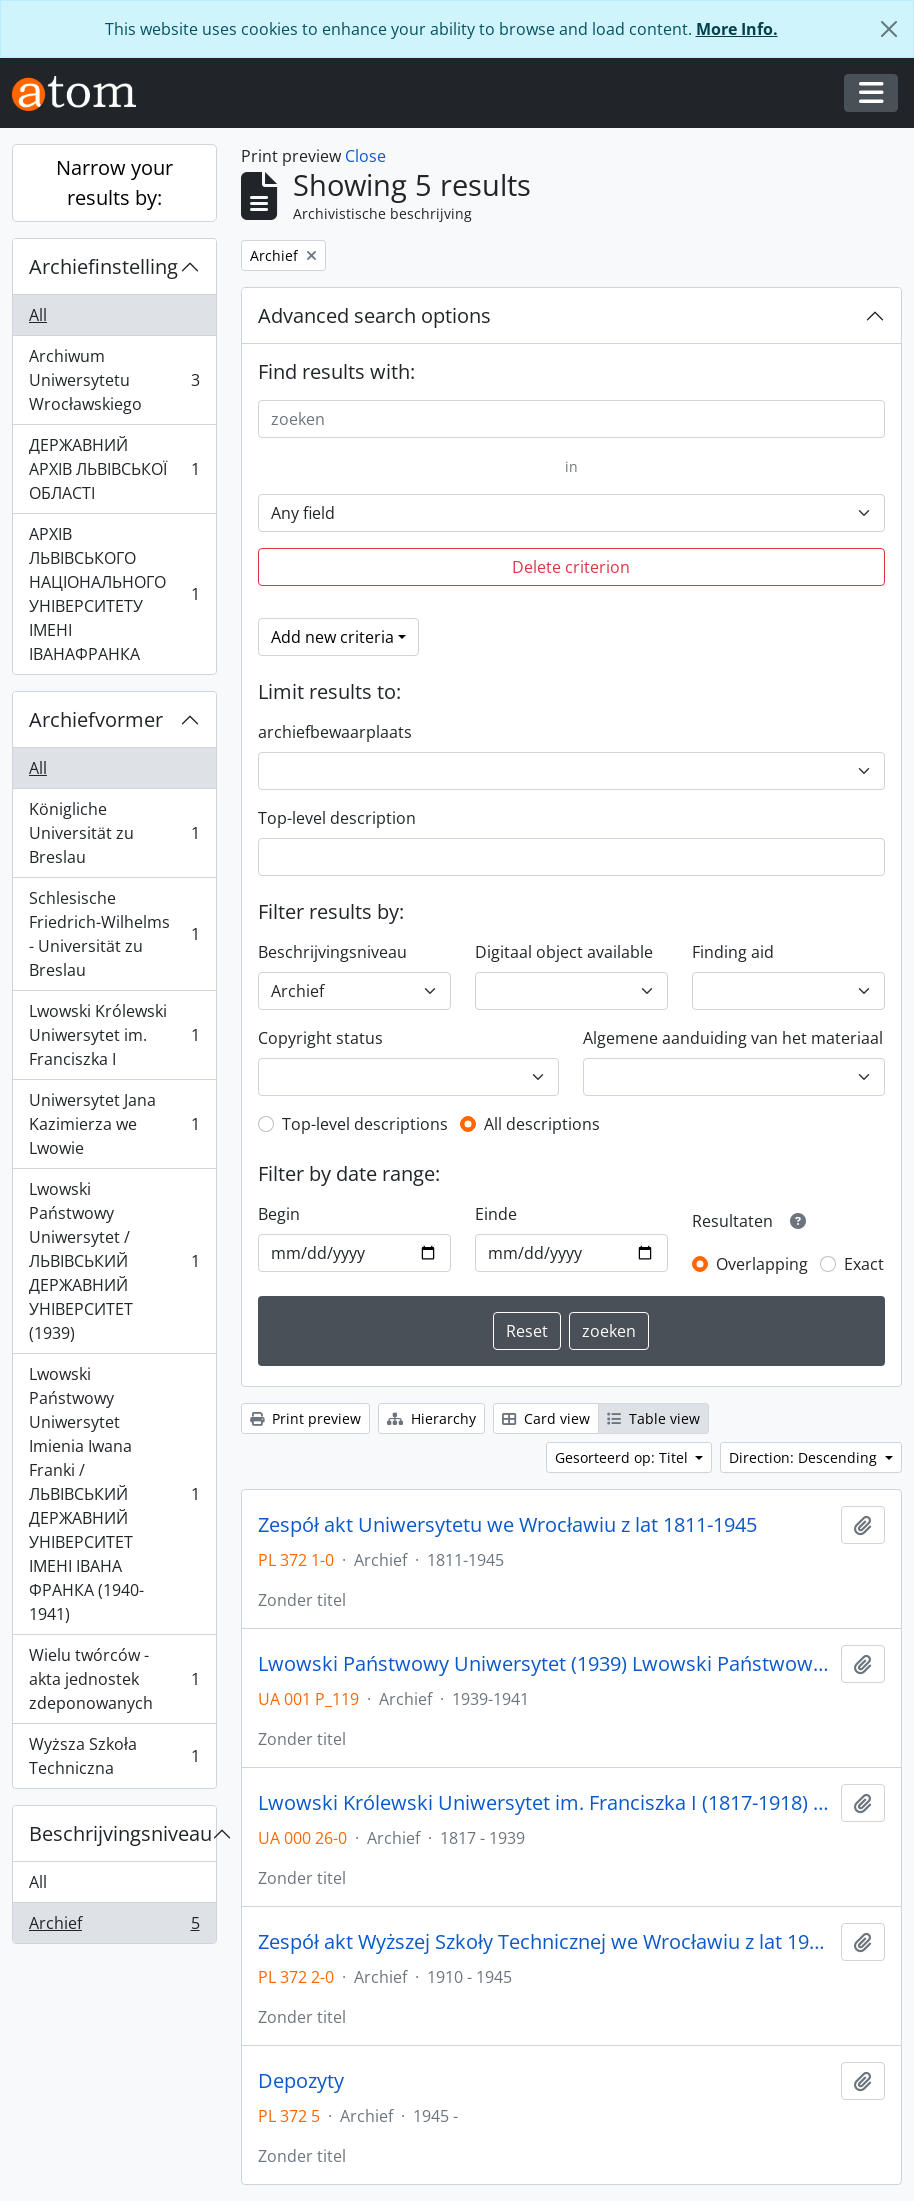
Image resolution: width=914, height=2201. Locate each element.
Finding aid (733, 952)
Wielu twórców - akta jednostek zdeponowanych (114, 1679)
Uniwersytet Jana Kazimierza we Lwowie (114, 1124)
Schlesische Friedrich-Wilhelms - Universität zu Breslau (114, 934)
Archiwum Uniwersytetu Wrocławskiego (114, 380)
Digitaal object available (564, 952)
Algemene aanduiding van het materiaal (733, 1038)
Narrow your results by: (114, 182)
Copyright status (320, 1038)
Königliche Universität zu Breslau (114, 833)
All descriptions (542, 1124)
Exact (864, 1264)
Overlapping (762, 1264)
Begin (279, 1214)
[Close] (889, 29)
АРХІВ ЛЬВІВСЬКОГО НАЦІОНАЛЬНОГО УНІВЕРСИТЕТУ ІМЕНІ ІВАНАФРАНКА (114, 594)
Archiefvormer (96, 719)
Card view (546, 1418)
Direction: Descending (805, 1457)
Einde (496, 1214)
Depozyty (301, 2081)
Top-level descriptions (365, 1124)
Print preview (305, 1418)
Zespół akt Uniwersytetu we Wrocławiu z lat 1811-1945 (507, 1525)
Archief (114, 1927)
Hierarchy (431, 1418)
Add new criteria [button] (332, 637)
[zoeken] (572, 419)
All (38, 315)
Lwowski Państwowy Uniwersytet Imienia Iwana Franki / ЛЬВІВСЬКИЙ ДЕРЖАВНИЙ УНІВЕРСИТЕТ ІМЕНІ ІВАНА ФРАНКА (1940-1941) (114, 1494)
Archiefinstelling (103, 266)
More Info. (737, 29)
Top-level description (337, 818)
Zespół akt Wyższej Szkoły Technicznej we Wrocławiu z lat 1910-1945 (546, 1942)
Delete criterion (571, 567)
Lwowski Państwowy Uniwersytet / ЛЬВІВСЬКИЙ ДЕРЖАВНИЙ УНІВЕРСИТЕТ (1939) (114, 1261)
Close (365, 156)
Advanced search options (374, 315)
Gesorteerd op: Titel (623, 1457)
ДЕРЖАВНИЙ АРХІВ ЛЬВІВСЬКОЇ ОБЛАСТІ (114, 469)
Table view (653, 1418)
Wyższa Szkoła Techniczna (114, 1756)
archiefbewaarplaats (335, 732)
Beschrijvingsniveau (120, 1833)
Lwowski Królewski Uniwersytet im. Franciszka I (114, 1035)
